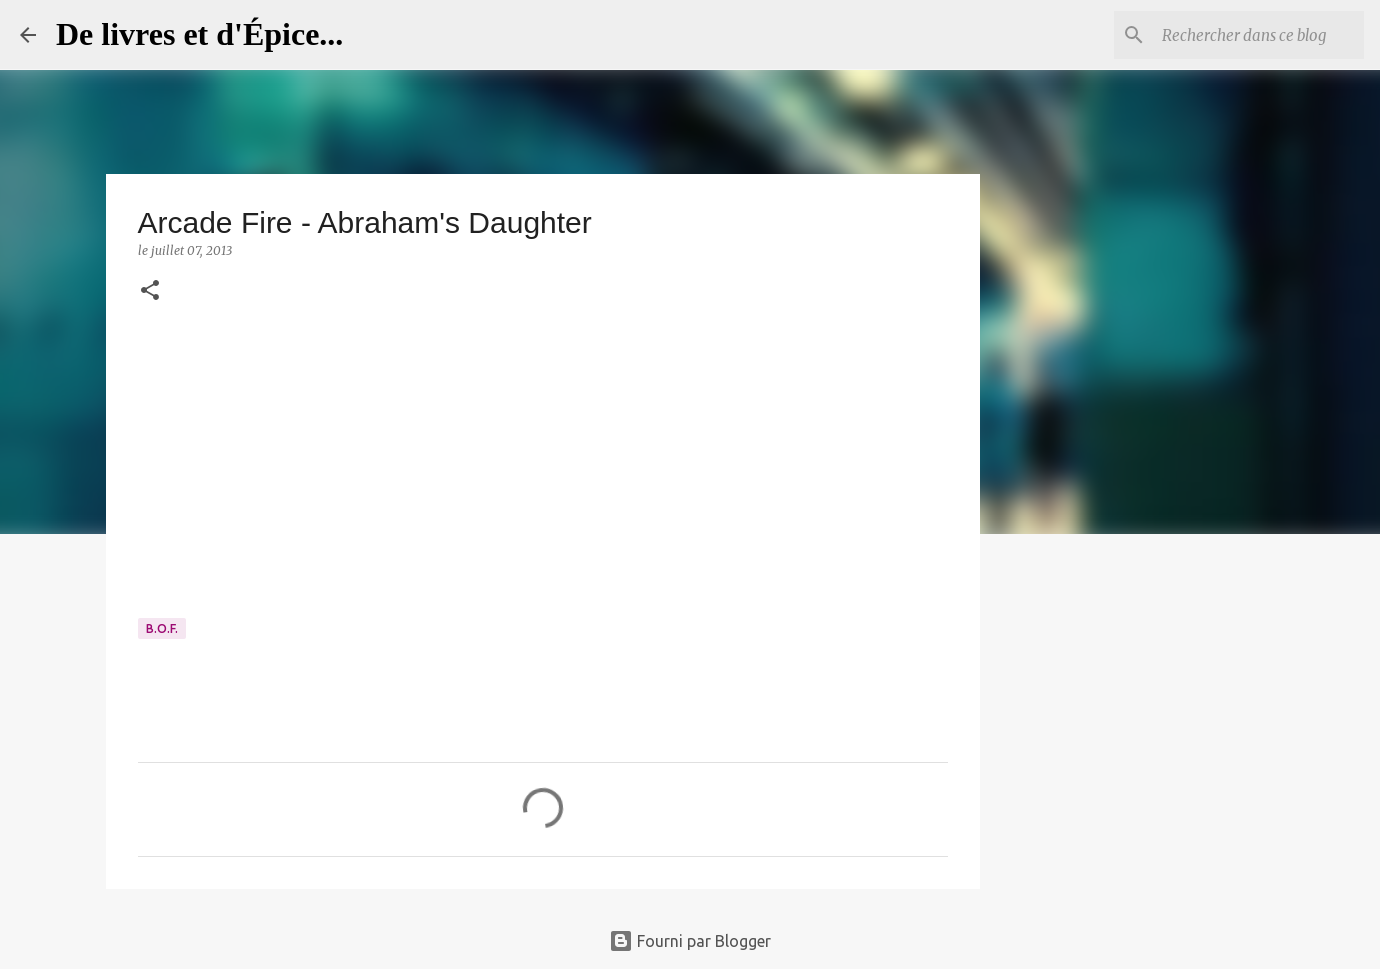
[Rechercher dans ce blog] (1259, 35)
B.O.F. (162, 628)
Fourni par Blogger (690, 941)
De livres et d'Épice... (199, 34)
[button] (150, 291)
